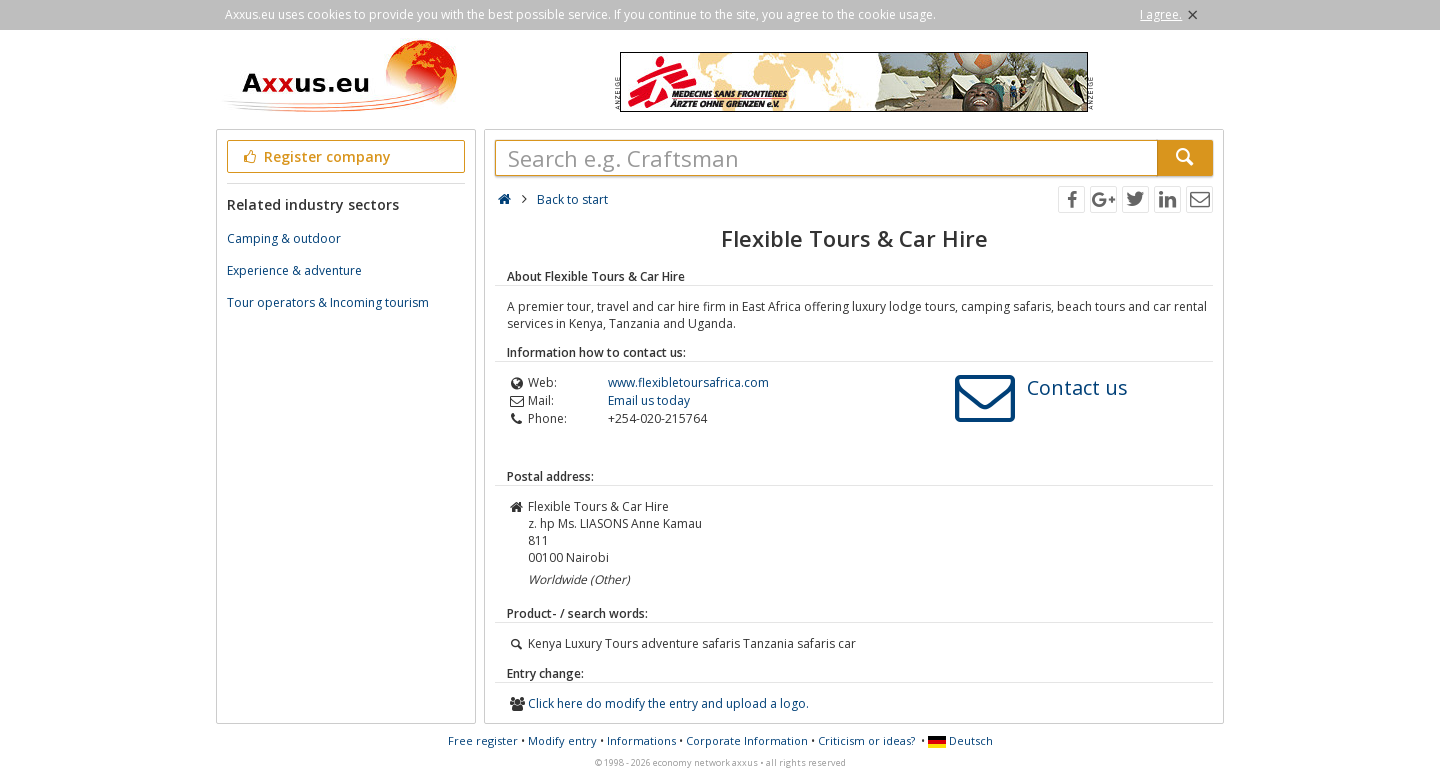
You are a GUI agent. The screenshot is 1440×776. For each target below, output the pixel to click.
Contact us (1077, 387)
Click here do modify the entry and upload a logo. (668, 703)
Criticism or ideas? (866, 740)
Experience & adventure (294, 270)
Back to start (572, 199)
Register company (315, 156)
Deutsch (960, 740)
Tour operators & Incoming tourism (328, 302)
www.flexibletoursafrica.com (688, 382)
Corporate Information (747, 740)
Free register (483, 740)
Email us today (649, 400)
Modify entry (562, 740)
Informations (641, 740)
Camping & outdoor (284, 238)
